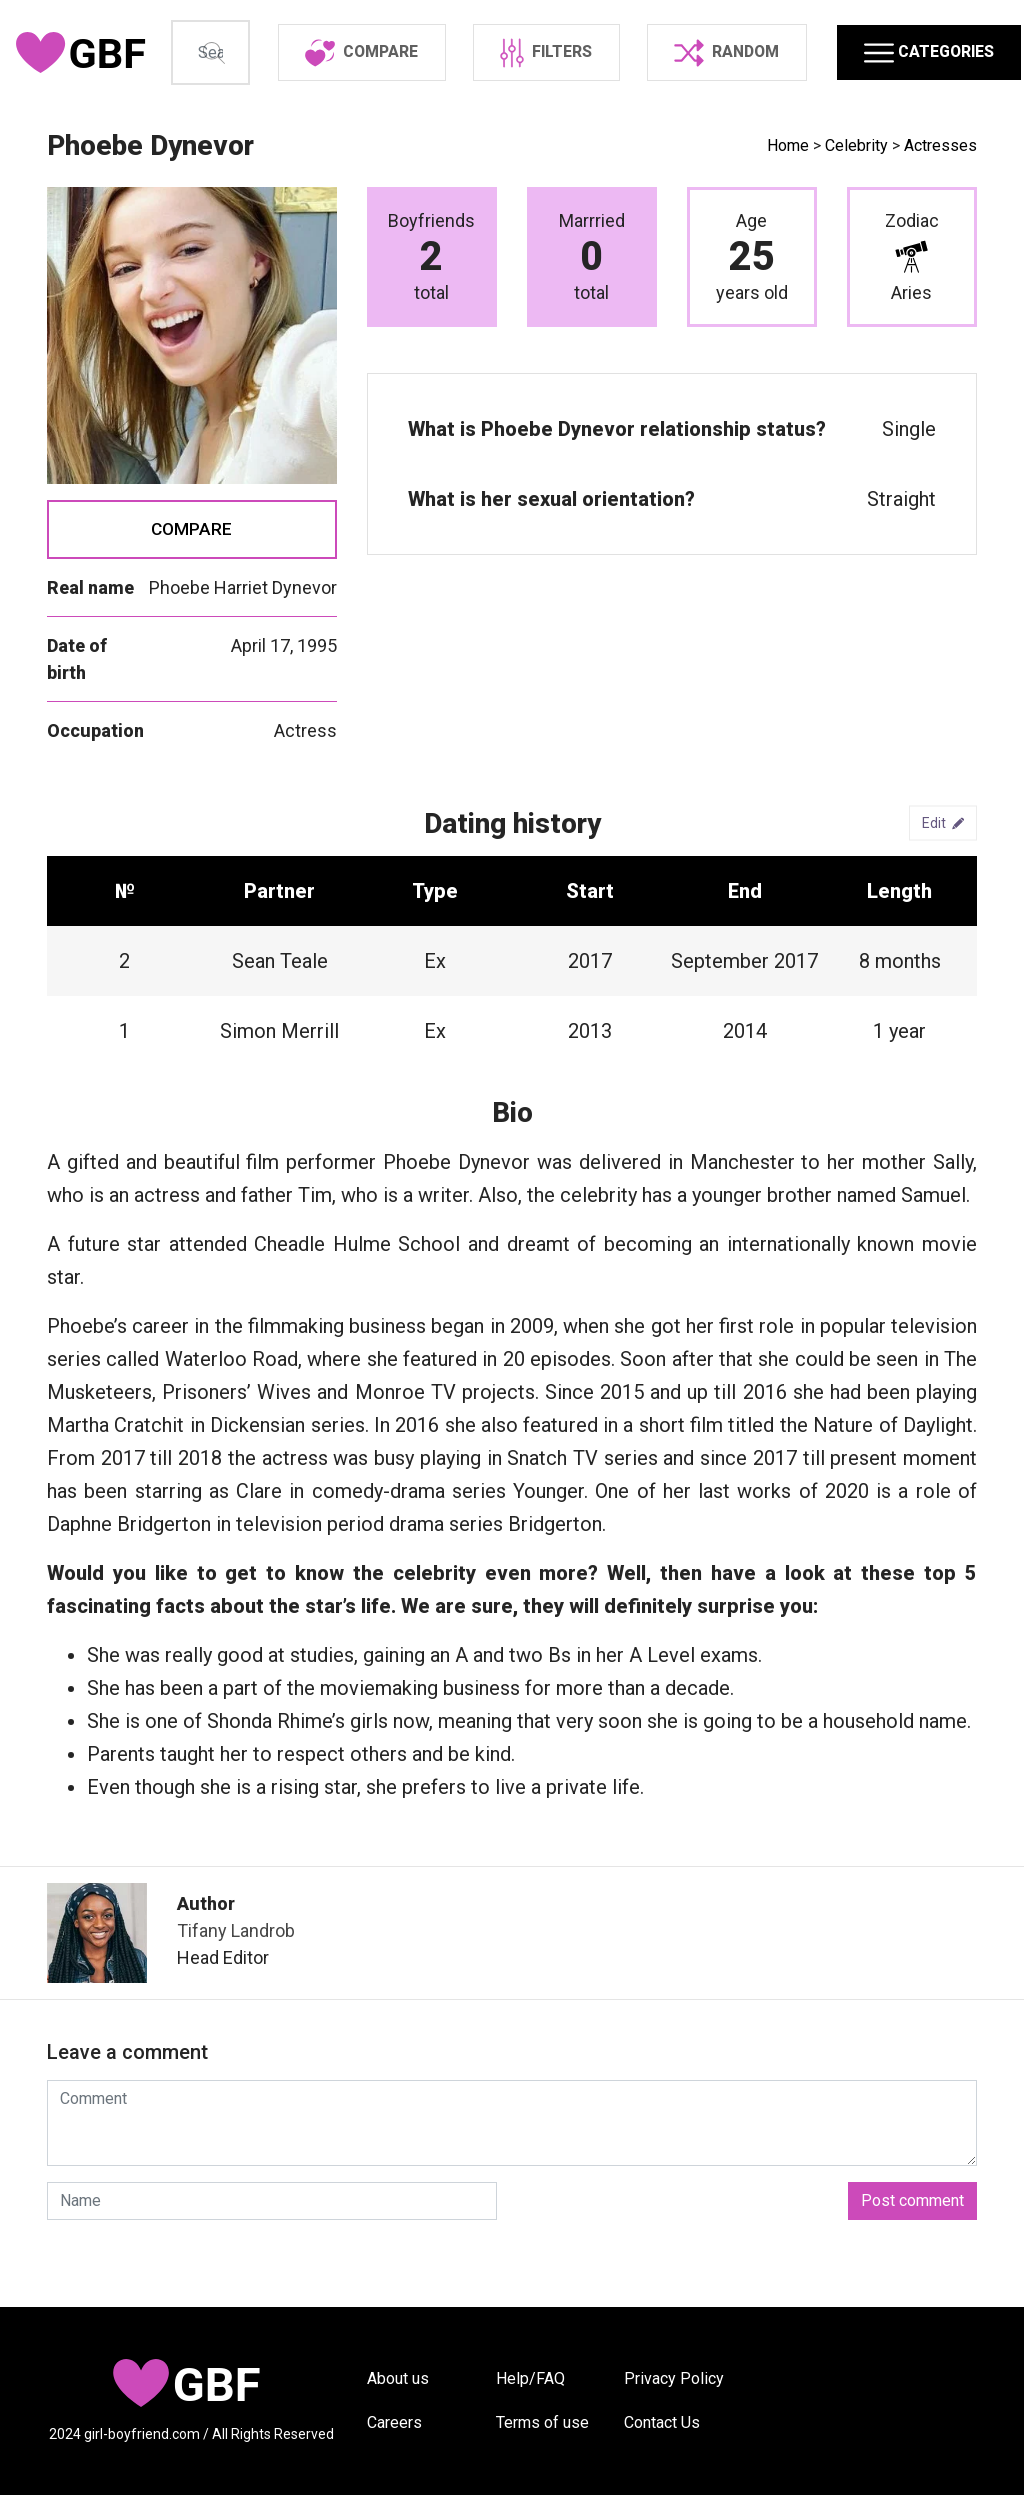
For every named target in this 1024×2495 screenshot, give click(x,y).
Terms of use (542, 2422)
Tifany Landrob (236, 1993)
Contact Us (662, 2422)
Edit (943, 886)
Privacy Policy (674, 2378)
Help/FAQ (530, 2378)
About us (398, 2378)
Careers (394, 2422)
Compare (191, 590)
